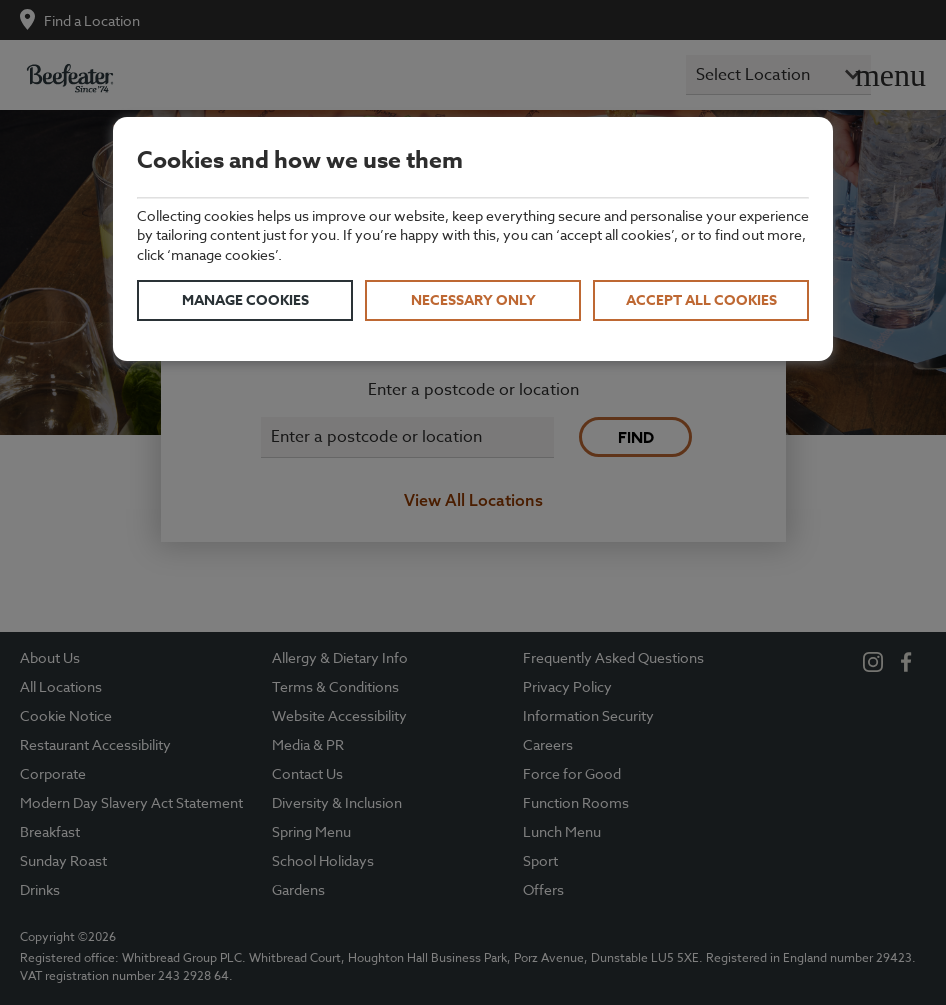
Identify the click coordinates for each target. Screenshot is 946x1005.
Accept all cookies (701, 300)
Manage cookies (245, 300)
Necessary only (473, 300)
